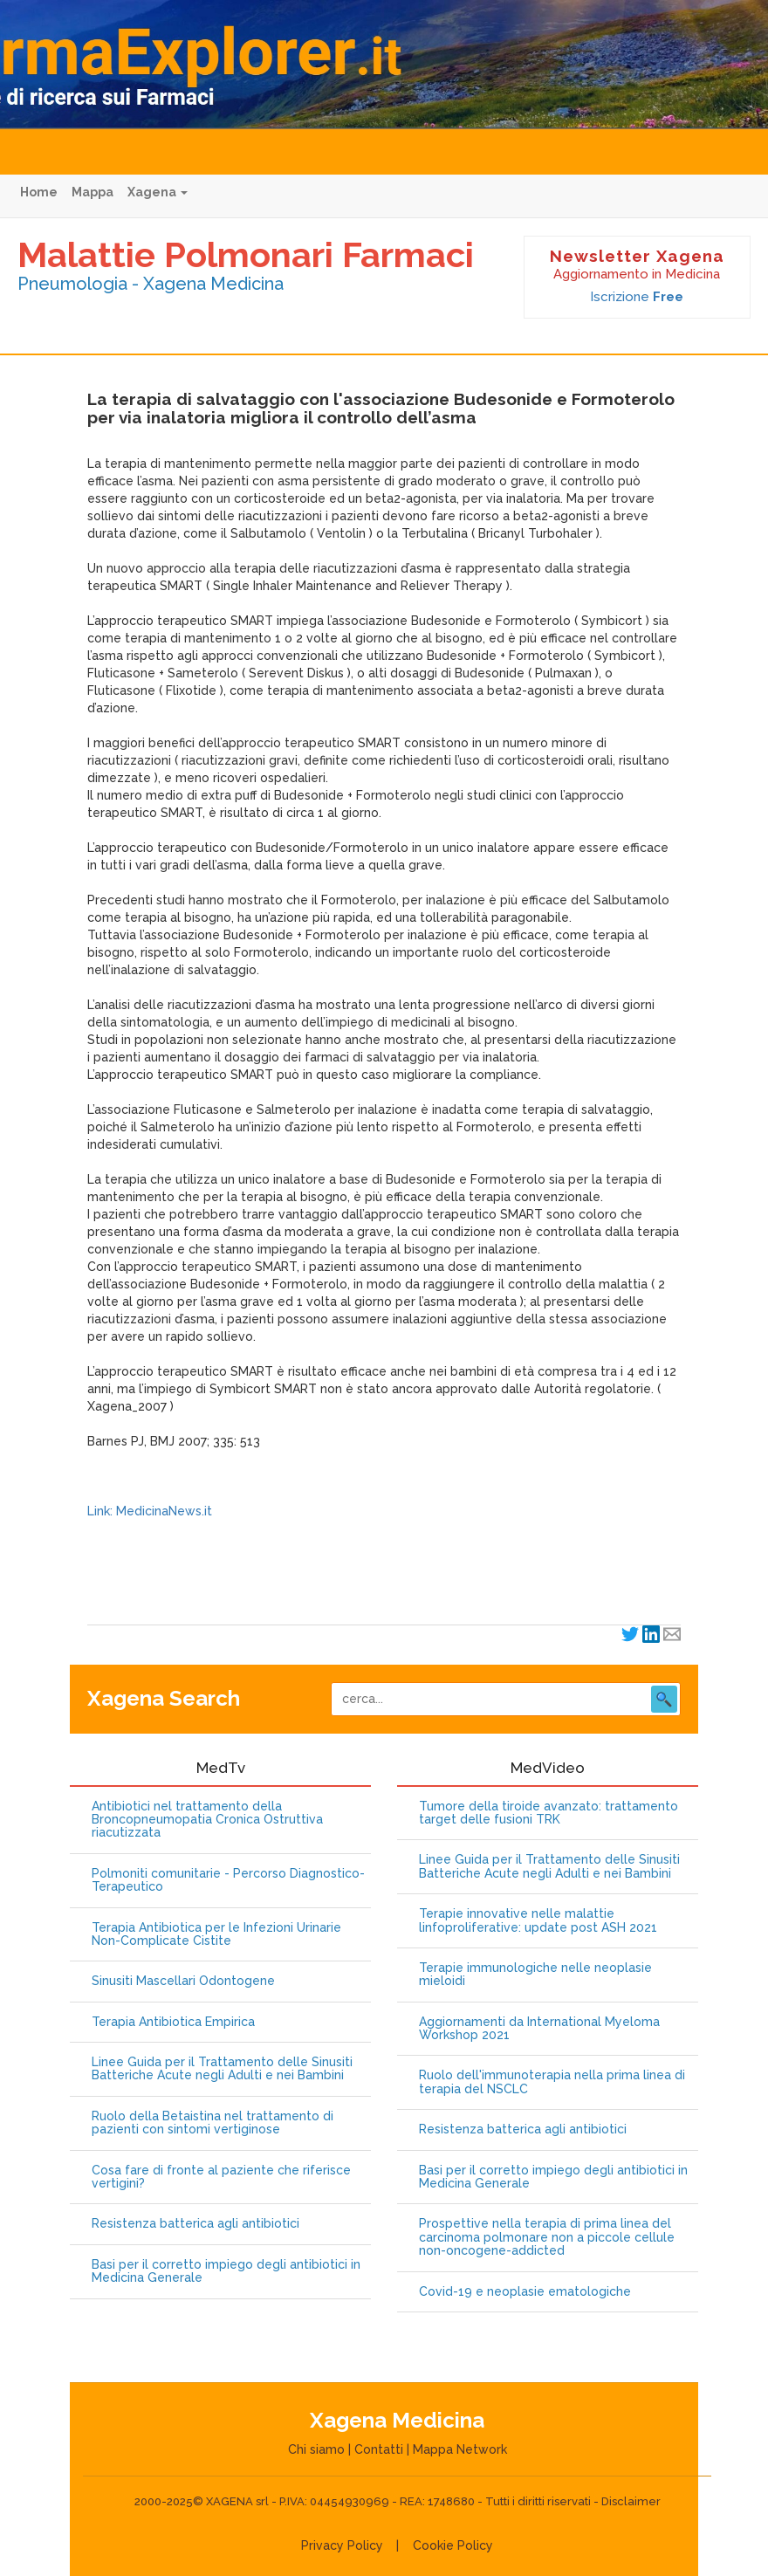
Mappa (92, 192)
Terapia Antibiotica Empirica (173, 2022)
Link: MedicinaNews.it (149, 1511)
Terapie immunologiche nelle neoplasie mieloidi (535, 1974)
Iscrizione (636, 297)
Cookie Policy (453, 2545)
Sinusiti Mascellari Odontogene (183, 1981)
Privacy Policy (342, 2545)
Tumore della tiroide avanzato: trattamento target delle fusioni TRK (548, 1813)
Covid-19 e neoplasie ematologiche (525, 2291)
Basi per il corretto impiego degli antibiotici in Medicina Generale (226, 2271)
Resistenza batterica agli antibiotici (195, 2223)
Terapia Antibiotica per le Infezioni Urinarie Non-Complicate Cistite (216, 1934)
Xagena (157, 192)
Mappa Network (460, 2449)
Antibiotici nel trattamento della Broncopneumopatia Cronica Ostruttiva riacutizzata (207, 1820)
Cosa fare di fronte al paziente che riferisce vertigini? (221, 2177)
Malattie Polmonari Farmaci (245, 254)
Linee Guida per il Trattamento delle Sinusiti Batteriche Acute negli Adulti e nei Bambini (222, 2069)
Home (39, 192)
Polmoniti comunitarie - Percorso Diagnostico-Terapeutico (228, 1880)
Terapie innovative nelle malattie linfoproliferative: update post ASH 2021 (538, 1920)
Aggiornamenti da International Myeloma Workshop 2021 (539, 2029)
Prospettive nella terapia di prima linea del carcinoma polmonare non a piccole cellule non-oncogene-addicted (547, 2237)
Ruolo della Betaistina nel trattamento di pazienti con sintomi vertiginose (212, 2123)
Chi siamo (316, 2449)
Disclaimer (631, 2501)
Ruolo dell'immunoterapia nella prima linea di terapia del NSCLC (552, 2082)
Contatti (378, 2449)
